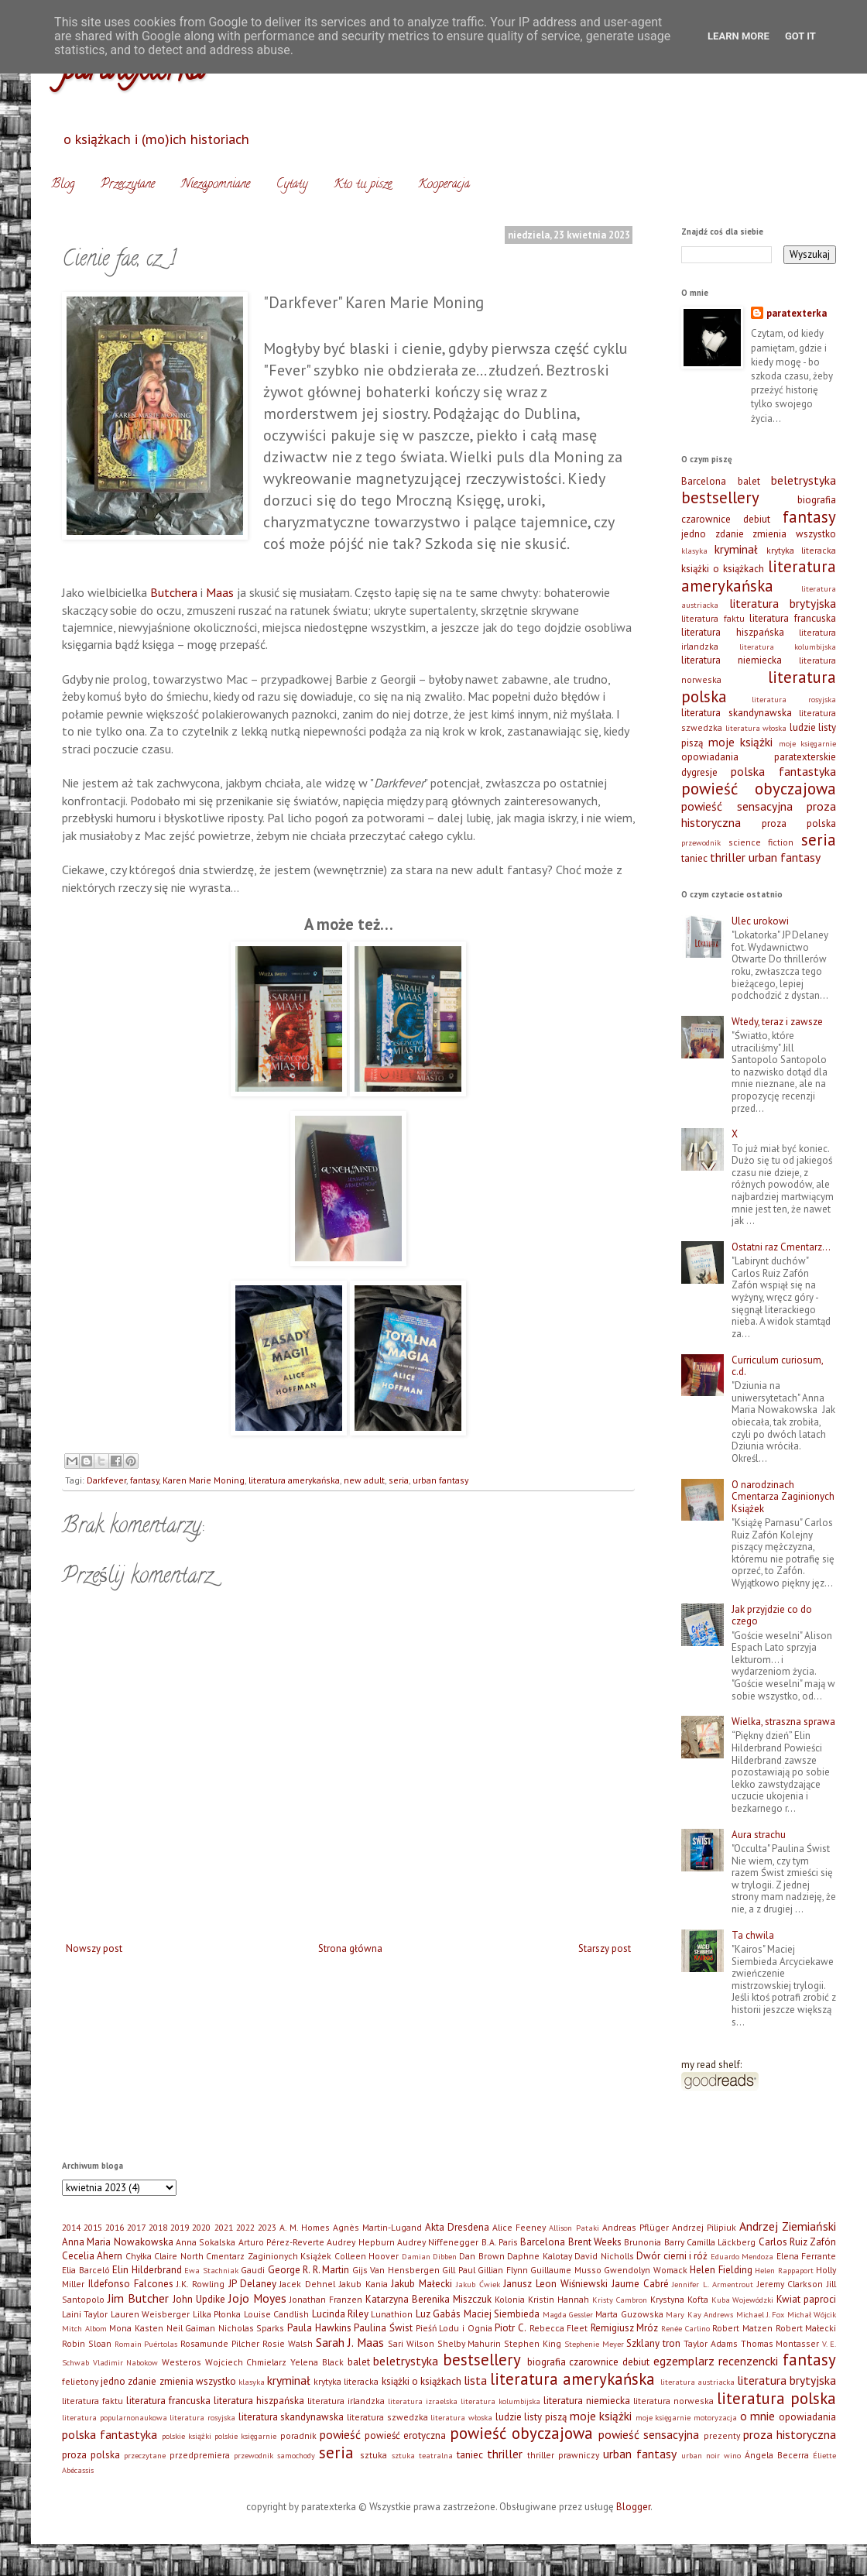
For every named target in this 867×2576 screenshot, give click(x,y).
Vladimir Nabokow (126, 2362)
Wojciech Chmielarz (246, 2362)
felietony (80, 2381)
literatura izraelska (422, 2401)
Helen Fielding (721, 2269)
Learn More (738, 36)
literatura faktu (713, 618)
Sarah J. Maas (350, 2342)
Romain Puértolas (146, 2343)
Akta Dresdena (457, 2227)
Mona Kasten (136, 2328)
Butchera (173, 592)
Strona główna (350, 1948)
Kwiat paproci (806, 2299)
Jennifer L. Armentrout (712, 2284)
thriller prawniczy (563, 2455)
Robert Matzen (742, 2328)
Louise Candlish (276, 2314)
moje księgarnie (808, 743)
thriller (727, 857)
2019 (179, 2227)
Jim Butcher (138, 2298)
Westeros (181, 2362)
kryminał (736, 549)
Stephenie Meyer (594, 2343)
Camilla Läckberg (721, 2242)
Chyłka (138, 2256)
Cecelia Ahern (92, 2255)
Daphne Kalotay (539, 2256)
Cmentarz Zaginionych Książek (268, 2256)
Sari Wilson (411, 2343)
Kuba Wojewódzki (742, 2299)
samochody (296, 2455)
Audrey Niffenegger (437, 2242)
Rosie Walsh (287, 2343)
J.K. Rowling (200, 2284)
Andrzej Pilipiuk (704, 2227)
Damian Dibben (429, 2256)
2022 (245, 2227)
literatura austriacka (697, 2381)
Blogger (633, 2506)
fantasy (144, 1480)
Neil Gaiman (191, 2328)
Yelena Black (317, 2362)
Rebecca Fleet (558, 2328)
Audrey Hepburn (360, 2242)
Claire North (178, 2256)
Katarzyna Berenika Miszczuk (428, 2299)
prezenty (722, 2435)
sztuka (373, 2455)
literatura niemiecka (731, 660)
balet (749, 481)
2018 (158, 2227)
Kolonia (510, 2299)
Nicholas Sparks (251, 2328)
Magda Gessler (568, 2314)
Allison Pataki (573, 2227)
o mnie (758, 2415)
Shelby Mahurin (469, 2343)
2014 (71, 2227)
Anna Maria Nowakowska (117, 2241)
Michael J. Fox (760, 2314)
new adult (364, 1480)
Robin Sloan (86, 2343)
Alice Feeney (519, 2227)
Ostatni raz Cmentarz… (781, 1247)
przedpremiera (200, 2455)
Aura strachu (759, 1834)
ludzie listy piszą (531, 2416)
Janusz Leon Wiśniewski (555, 2283)
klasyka (694, 550)
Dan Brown (481, 2256)
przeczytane (145, 2455)
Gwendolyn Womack (645, 2270)
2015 (93, 2227)
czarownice (706, 519)
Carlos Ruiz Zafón (798, 2241)
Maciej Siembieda (502, 2313)
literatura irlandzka (346, 2400)
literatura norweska (673, 2400)
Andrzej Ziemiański (787, 2226)
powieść (340, 2434)
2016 (114, 2227)
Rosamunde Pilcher (219, 2343)
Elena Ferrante (806, 2256)
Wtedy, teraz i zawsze (777, 1021)
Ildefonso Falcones (130, 2283)
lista (475, 2380)
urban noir (700, 2455)
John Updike (199, 2299)
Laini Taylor (85, 2314)
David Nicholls (603, 2256)
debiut (756, 519)
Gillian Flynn (503, 2270)
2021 (223, 2227)
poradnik (298, 2435)
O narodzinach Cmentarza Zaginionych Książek (783, 1496)
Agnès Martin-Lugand (377, 2227)
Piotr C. (510, 2327)
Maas (220, 592)
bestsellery (720, 497)
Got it (800, 36)
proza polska (799, 823)
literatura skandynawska (736, 712)
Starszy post (604, 1948)
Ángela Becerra (777, 2455)
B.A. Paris (499, 2242)
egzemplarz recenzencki (716, 2360)
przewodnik (701, 842)
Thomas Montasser (780, 2343)
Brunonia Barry (654, 2242)
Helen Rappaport (784, 2270)
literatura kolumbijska (788, 646)
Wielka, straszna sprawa (783, 1721)
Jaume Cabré (640, 2283)
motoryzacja (715, 2417)
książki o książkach (722, 568)
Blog (62, 185)
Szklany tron (653, 2343)
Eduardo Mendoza (742, 2256)
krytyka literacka (801, 550)
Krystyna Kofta (679, 2299)
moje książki (740, 741)
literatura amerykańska (294, 1480)
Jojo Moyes (257, 2298)
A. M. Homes (304, 2227)
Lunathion (392, 2314)
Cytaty (291, 185)
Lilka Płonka (217, 2314)
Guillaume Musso (565, 2270)
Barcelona (703, 481)
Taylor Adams (711, 2343)
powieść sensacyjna (737, 806)
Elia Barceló (86, 2270)
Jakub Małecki (421, 2283)
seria (399, 1480)
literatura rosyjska (794, 699)
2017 (136, 2227)
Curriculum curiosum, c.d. (777, 1366)
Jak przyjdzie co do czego (772, 1615)
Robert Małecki (806, 2328)
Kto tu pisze (363, 185)
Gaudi (253, 2270)
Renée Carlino (685, 2328)
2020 (201, 2227)
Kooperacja (444, 185)
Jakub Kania (363, 2284)
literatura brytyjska (783, 603)
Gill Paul (458, 2270)
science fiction (761, 842)
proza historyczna (789, 2434)
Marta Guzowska (629, 2314)
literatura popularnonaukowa (114, 2417)
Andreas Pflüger (635, 2227)
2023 (267, 2227)
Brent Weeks (595, 2241)
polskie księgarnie (245, 2435)
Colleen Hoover (366, 2256)
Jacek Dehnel (307, 2284)
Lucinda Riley (340, 2313)
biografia (816, 499)
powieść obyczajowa (758, 788)
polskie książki (186, 2435)
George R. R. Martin (309, 2269)
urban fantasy (440, 1480)
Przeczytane (128, 185)
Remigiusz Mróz (625, 2327)
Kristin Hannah (558, 2299)
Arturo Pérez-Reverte (281, 2242)
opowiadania (709, 756)
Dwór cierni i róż (672, 2255)
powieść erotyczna (405, 2435)
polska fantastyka (783, 771)
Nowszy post (94, 1948)
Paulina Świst (383, 2327)
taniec (694, 858)
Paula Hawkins (319, 2327)
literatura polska (776, 2398)
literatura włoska (756, 727)
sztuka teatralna (422, 2455)
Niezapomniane (215, 185)
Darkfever (106, 1480)
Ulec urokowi (760, 921)
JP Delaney (252, 2283)
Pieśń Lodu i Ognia (454, 2328)
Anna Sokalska (205, 2242)
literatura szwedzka (387, 2417)
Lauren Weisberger (150, 2314)
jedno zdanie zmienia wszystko (758, 533)
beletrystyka (803, 480)
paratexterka (796, 313)
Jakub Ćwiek (478, 2284)
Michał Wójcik (811, 2314)
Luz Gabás (438, 2313)
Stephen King (532, 2343)
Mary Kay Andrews (699, 2314)
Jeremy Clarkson (790, 2284)
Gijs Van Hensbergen (396, 2270)
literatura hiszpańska (732, 632)
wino (732, 2455)
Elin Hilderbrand (147, 2269)
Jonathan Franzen (326, 2299)
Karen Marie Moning (204, 1480)
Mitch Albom (84, 2328)
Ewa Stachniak (211, 2270)
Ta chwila (753, 1935)
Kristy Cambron (619, 2299)
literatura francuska (792, 618)
